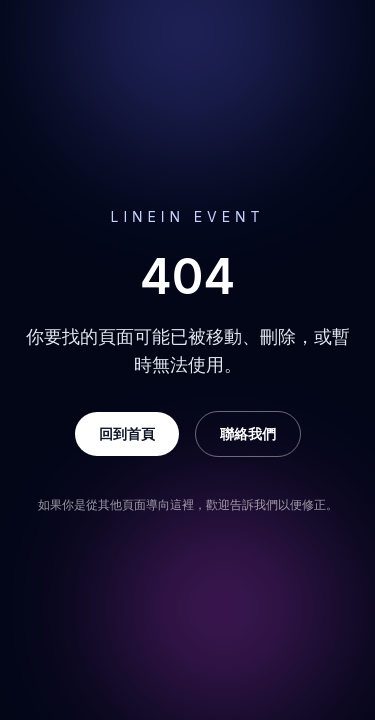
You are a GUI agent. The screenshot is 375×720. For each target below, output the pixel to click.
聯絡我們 (248, 433)
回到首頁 (127, 433)
